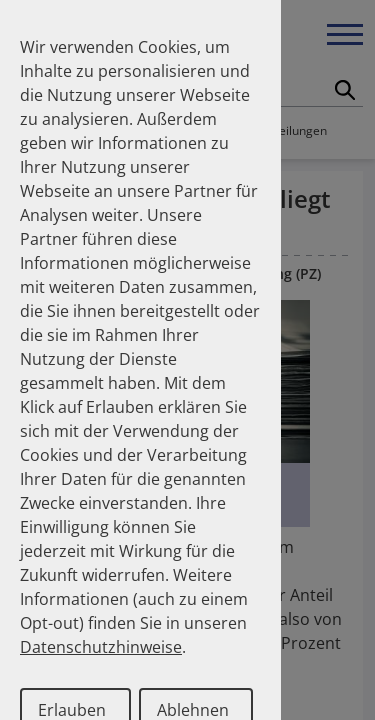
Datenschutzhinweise (101, 647)
